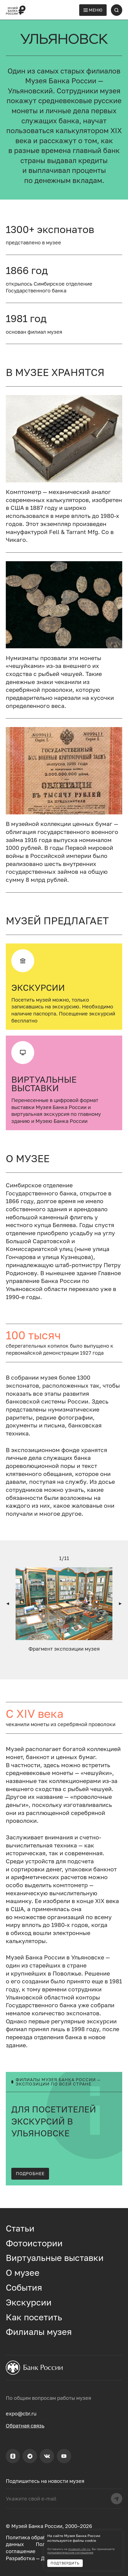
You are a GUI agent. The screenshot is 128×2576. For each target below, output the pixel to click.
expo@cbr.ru (21, 2413)
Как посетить (34, 2317)
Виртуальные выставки (55, 2258)
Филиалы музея (39, 2332)
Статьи (20, 2228)
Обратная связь (25, 2426)
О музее (22, 2273)
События (24, 2287)
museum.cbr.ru (79, 2549)
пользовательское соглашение (70, 2552)
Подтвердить (65, 2563)
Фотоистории (34, 2243)
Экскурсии (29, 2302)
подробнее (30, 2173)
